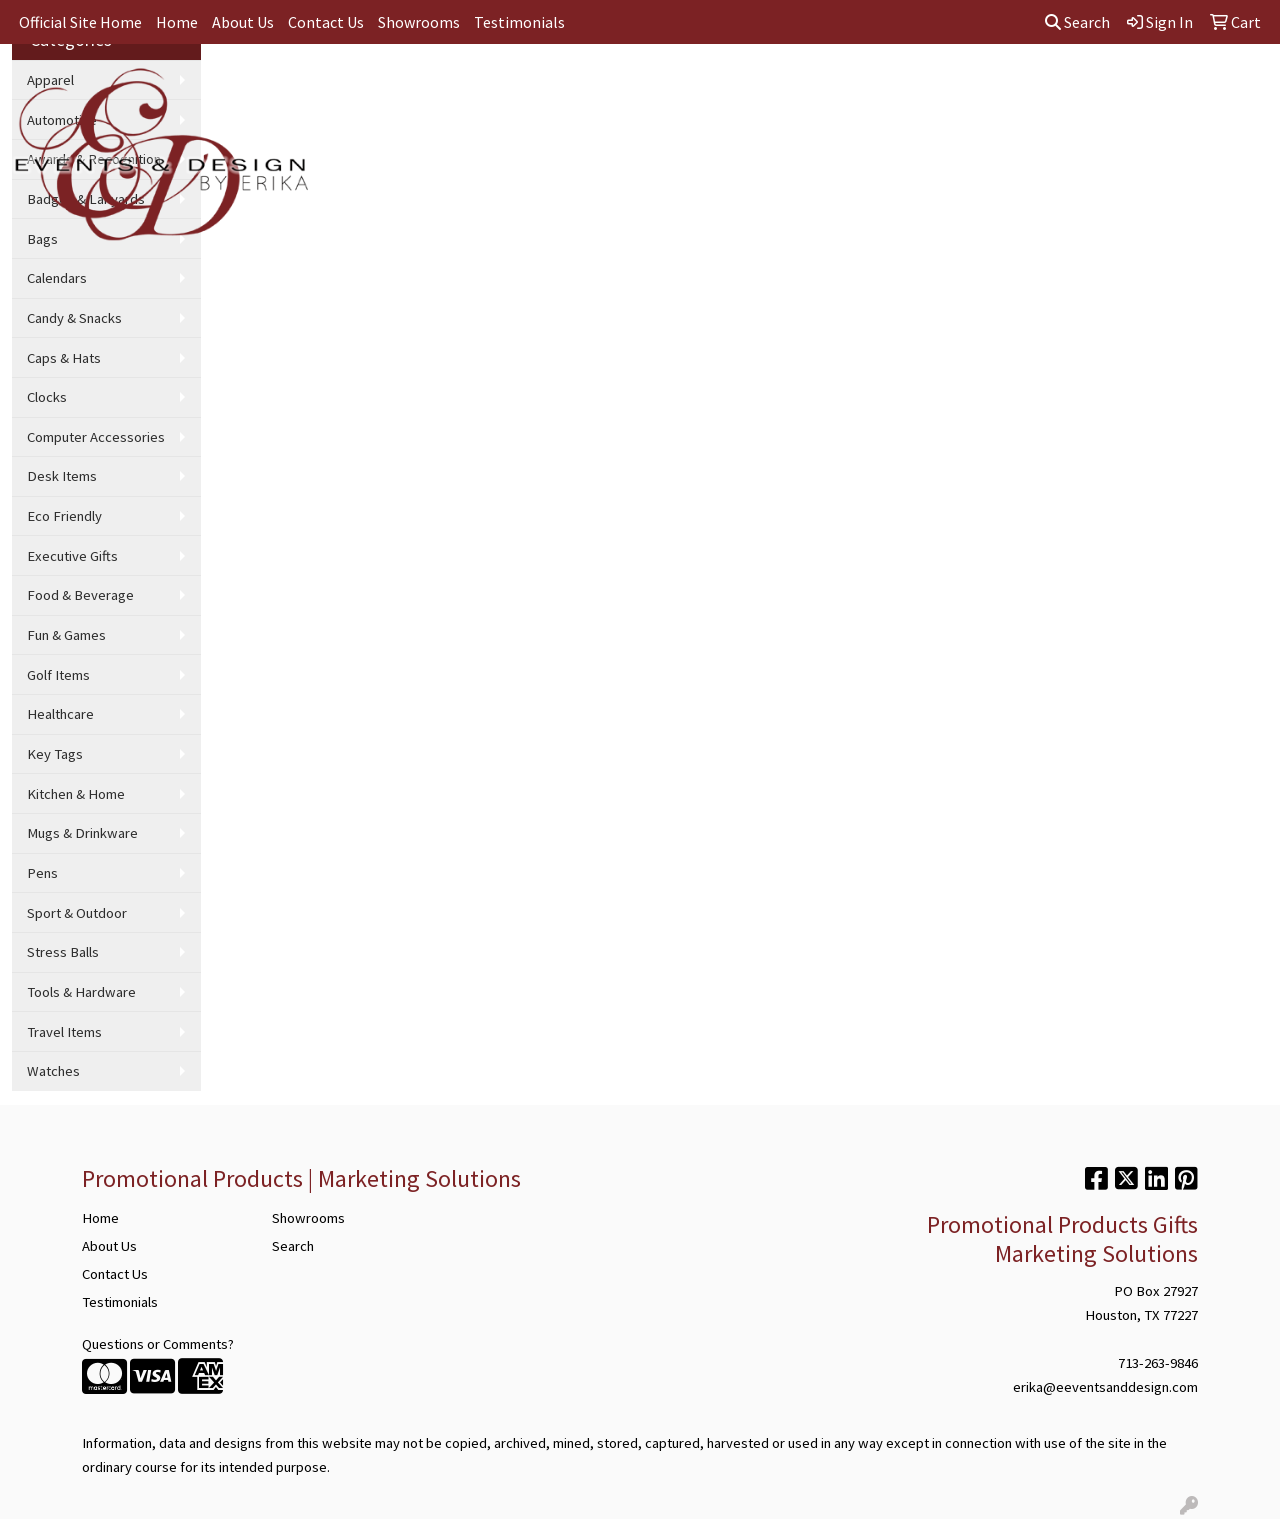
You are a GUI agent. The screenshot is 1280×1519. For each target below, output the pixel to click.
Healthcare (60, 714)
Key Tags (55, 754)
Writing (872, 88)
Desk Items (62, 476)
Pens (42, 873)
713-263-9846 (1158, 1363)
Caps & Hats (64, 358)
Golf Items (58, 675)
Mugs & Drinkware (82, 833)
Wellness (1057, 88)
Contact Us (326, 22)
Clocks (47, 397)
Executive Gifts (72, 556)
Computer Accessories (96, 437)
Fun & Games (66, 635)
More (1134, 88)
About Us (243, 22)
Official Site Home (80, 22)
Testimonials (519, 22)
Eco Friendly (64, 516)
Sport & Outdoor (77, 913)
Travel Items (64, 1032)
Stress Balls (63, 952)
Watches (53, 1071)
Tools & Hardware (81, 992)
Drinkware (608, 88)
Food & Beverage (80, 595)
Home (177, 22)
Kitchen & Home (76, 794)
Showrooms (419, 22)
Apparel (456, 88)
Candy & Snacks (74, 318)
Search (1077, 22)
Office (691, 88)
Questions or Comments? (158, 1344)
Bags (528, 88)
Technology (962, 88)
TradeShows (780, 88)
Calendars (57, 278)
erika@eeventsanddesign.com (1105, 1387)
